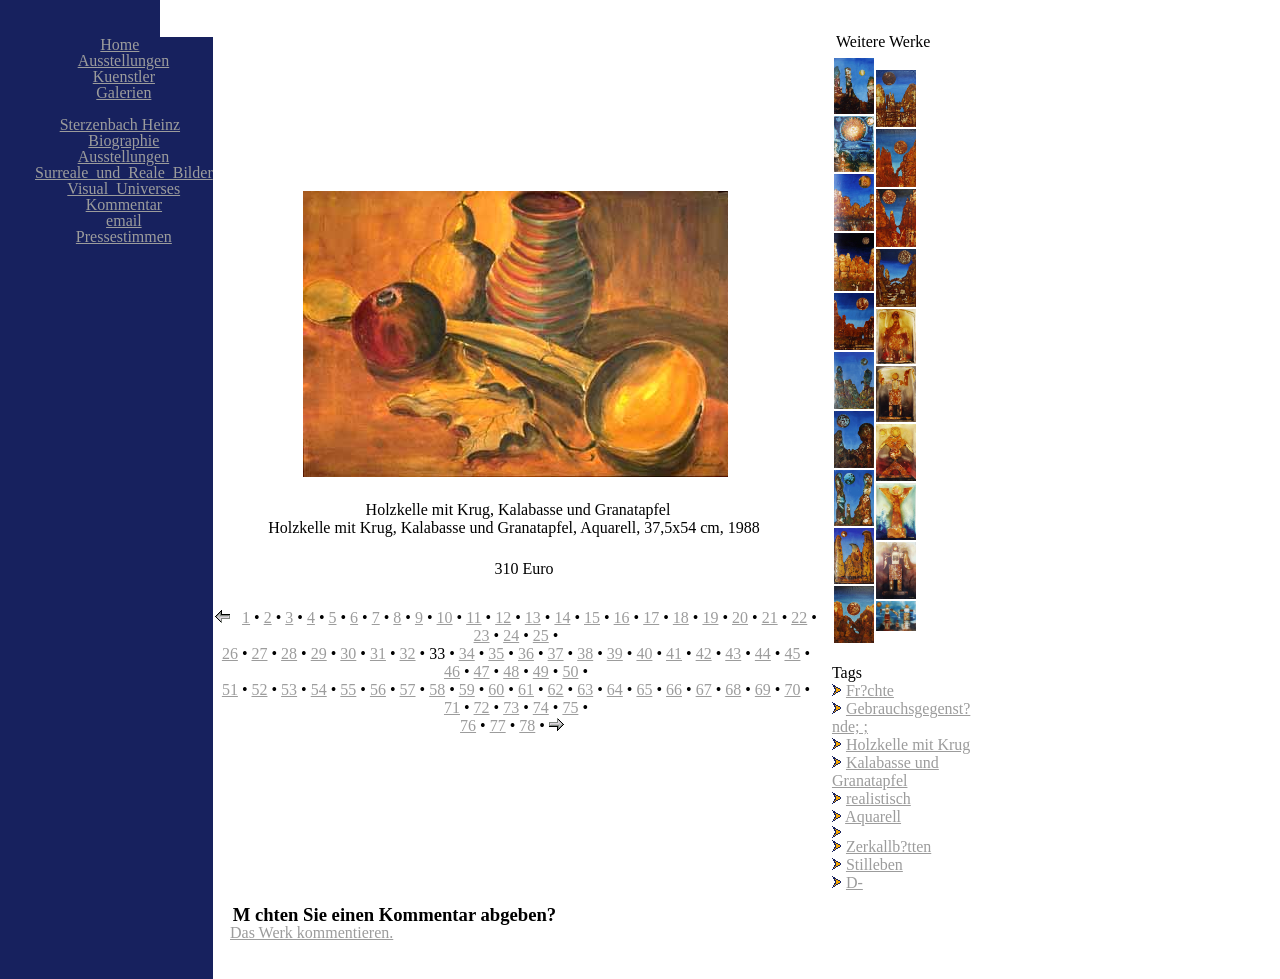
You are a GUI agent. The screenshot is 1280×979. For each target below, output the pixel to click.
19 (710, 617)
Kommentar (124, 204)
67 (704, 689)
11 (473, 617)
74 (541, 707)
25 (541, 635)
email (124, 220)
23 (482, 635)
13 (533, 617)
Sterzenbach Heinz (120, 124)
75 (570, 707)
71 (452, 707)
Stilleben (874, 864)
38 (585, 653)
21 (770, 617)
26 (230, 653)
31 (378, 653)
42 (704, 653)
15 (592, 617)
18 (681, 617)
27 (259, 653)
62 (556, 689)
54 (319, 689)
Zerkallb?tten (888, 846)
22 (799, 617)
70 (792, 689)
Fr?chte (870, 690)
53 (289, 689)
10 (445, 617)
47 (482, 671)
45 (792, 653)
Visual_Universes (123, 188)
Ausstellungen (124, 60)
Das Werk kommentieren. (311, 932)
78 (527, 725)
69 (763, 689)
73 (511, 707)
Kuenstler (124, 76)
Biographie (123, 140)
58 (437, 689)
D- (854, 882)
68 (733, 689)
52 (259, 689)
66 (674, 689)
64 (615, 689)
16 (622, 617)
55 (348, 689)
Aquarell (873, 816)
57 (408, 689)
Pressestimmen (124, 236)
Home (119, 44)
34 (467, 653)
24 (511, 635)
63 (585, 689)
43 (733, 653)
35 (496, 653)
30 (348, 653)
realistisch (878, 798)
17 (651, 617)
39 (615, 653)
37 (556, 653)
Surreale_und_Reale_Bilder (124, 172)
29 (319, 653)
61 (526, 689)
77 (498, 725)
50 (570, 671)
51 (230, 689)
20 (740, 617)
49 (541, 671)
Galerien (123, 92)
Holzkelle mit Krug (908, 744)
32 (408, 653)
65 (644, 689)
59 (467, 689)
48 (511, 671)
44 (763, 653)
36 (526, 653)
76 (468, 725)
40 (644, 653)
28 (289, 653)
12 (503, 617)
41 (674, 653)
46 (452, 671)
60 (496, 689)
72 (482, 707)
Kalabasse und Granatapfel (885, 771)
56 (378, 689)
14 (562, 617)
